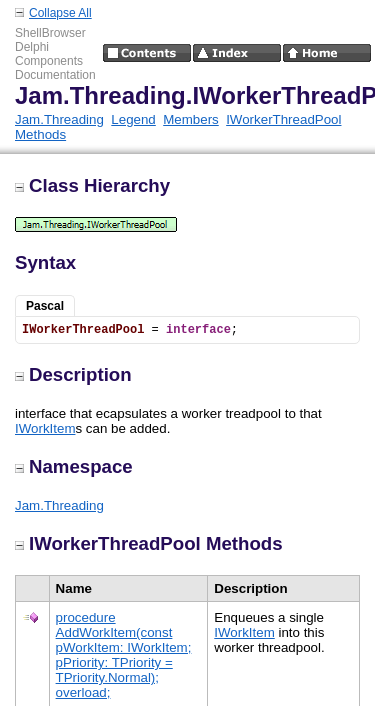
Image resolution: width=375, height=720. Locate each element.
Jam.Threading (59, 119)
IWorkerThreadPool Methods (149, 543)
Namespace (74, 466)
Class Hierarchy (92, 185)
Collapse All (60, 13)
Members (191, 119)
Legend (133, 119)
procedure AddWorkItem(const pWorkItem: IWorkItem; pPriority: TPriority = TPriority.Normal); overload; (124, 655)
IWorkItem (45, 428)
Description (73, 374)
